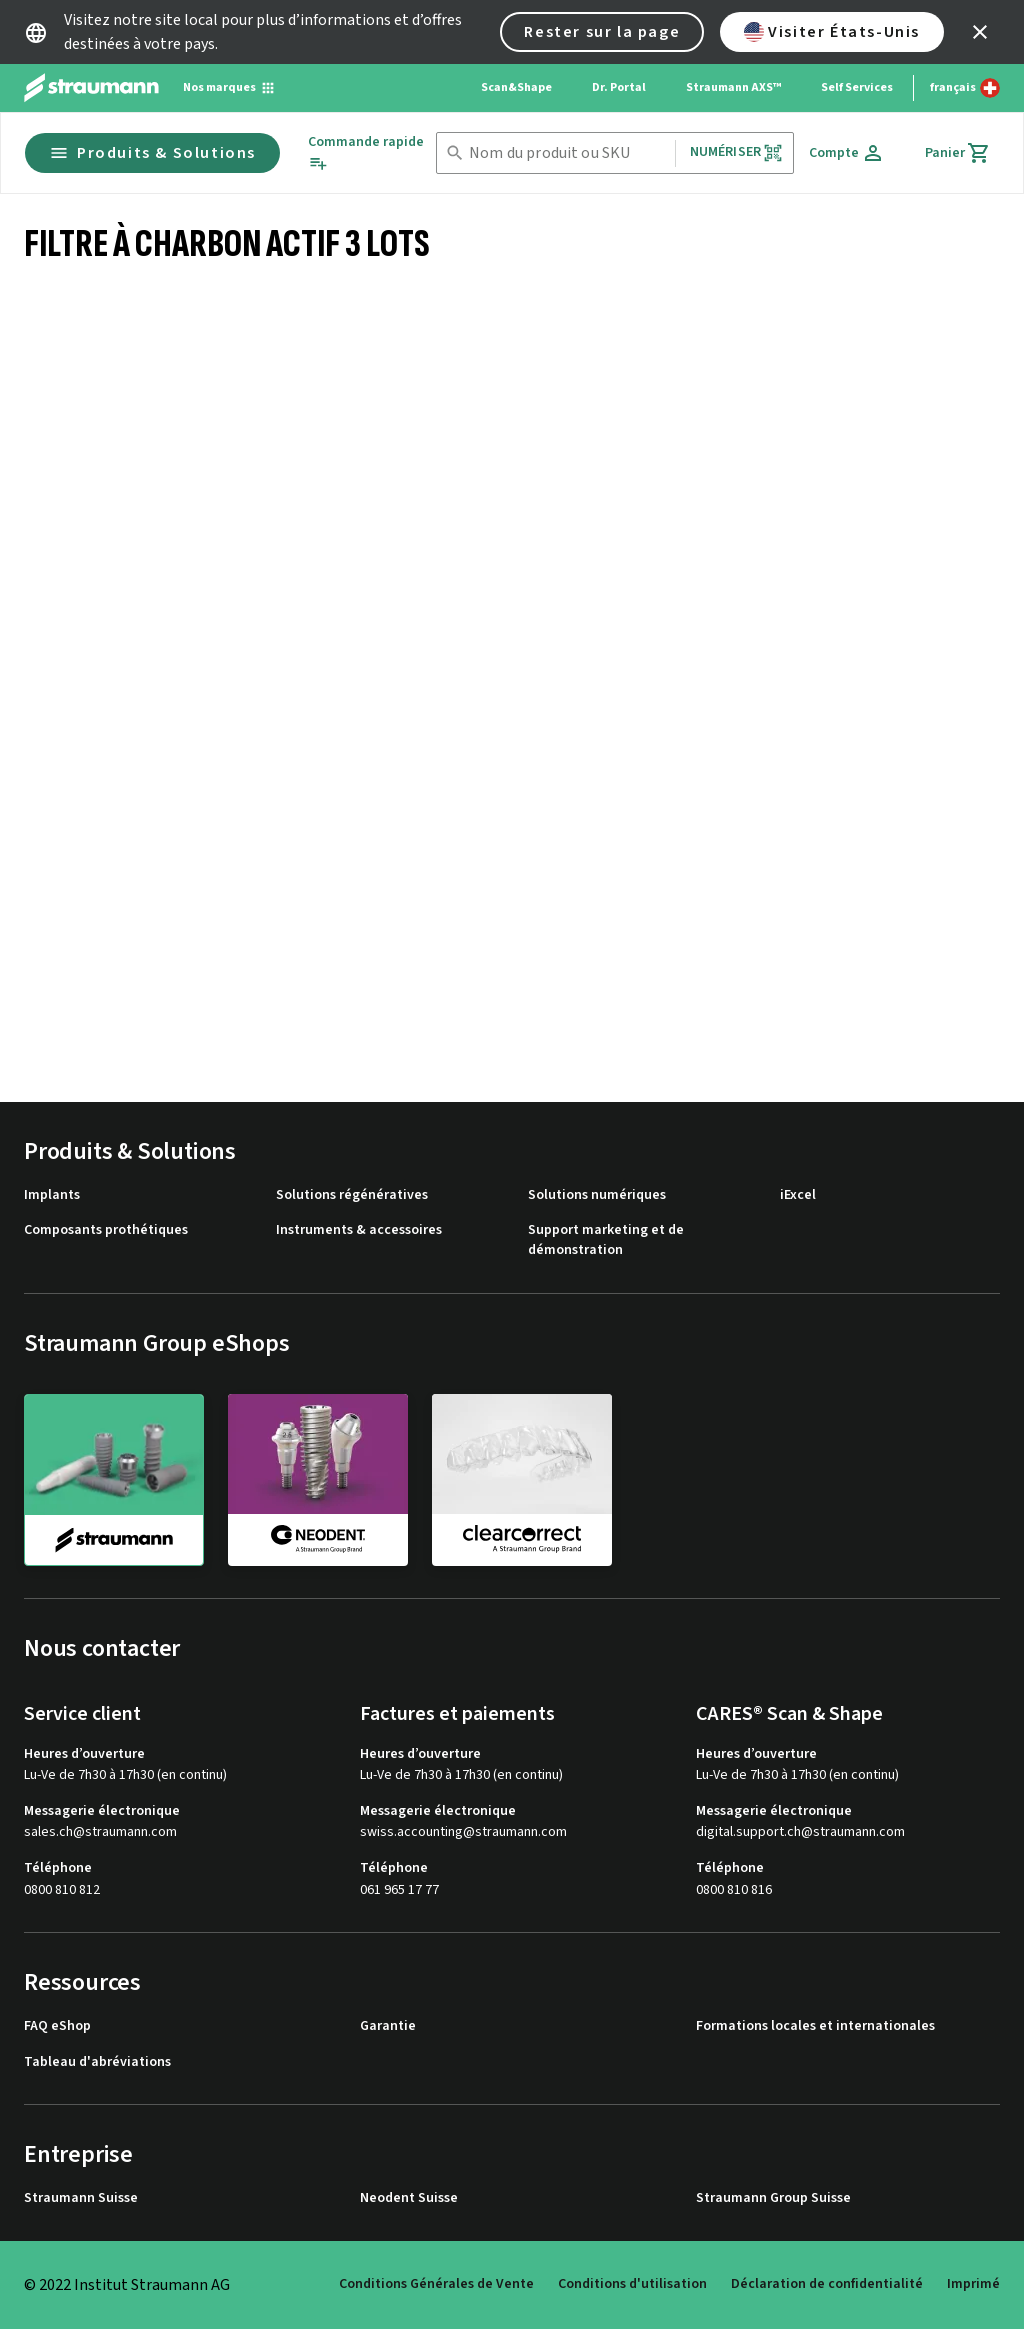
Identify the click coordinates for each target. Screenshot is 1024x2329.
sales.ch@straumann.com (100, 1832)
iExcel (798, 1195)
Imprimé (973, 2284)
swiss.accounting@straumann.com (463, 1832)
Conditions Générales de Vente (436, 2284)
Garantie (388, 2026)
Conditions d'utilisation (632, 2284)
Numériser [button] (736, 152)
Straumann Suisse (81, 2198)
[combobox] (567, 153)
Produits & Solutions (152, 153)
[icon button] (980, 32)
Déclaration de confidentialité (827, 2284)
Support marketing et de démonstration (606, 1240)
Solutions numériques (597, 1195)
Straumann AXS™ (733, 87)
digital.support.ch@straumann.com (800, 1832)
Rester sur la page (602, 32)
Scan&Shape (516, 87)
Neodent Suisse (409, 2198)
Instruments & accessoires (359, 1230)
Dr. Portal (619, 87)
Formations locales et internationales (815, 2026)
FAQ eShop (57, 2026)
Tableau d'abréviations (97, 2062)
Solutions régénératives (352, 1195)
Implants (52, 1195)
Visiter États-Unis (832, 32)
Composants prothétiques (106, 1230)
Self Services (857, 87)
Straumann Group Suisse (773, 2198)
